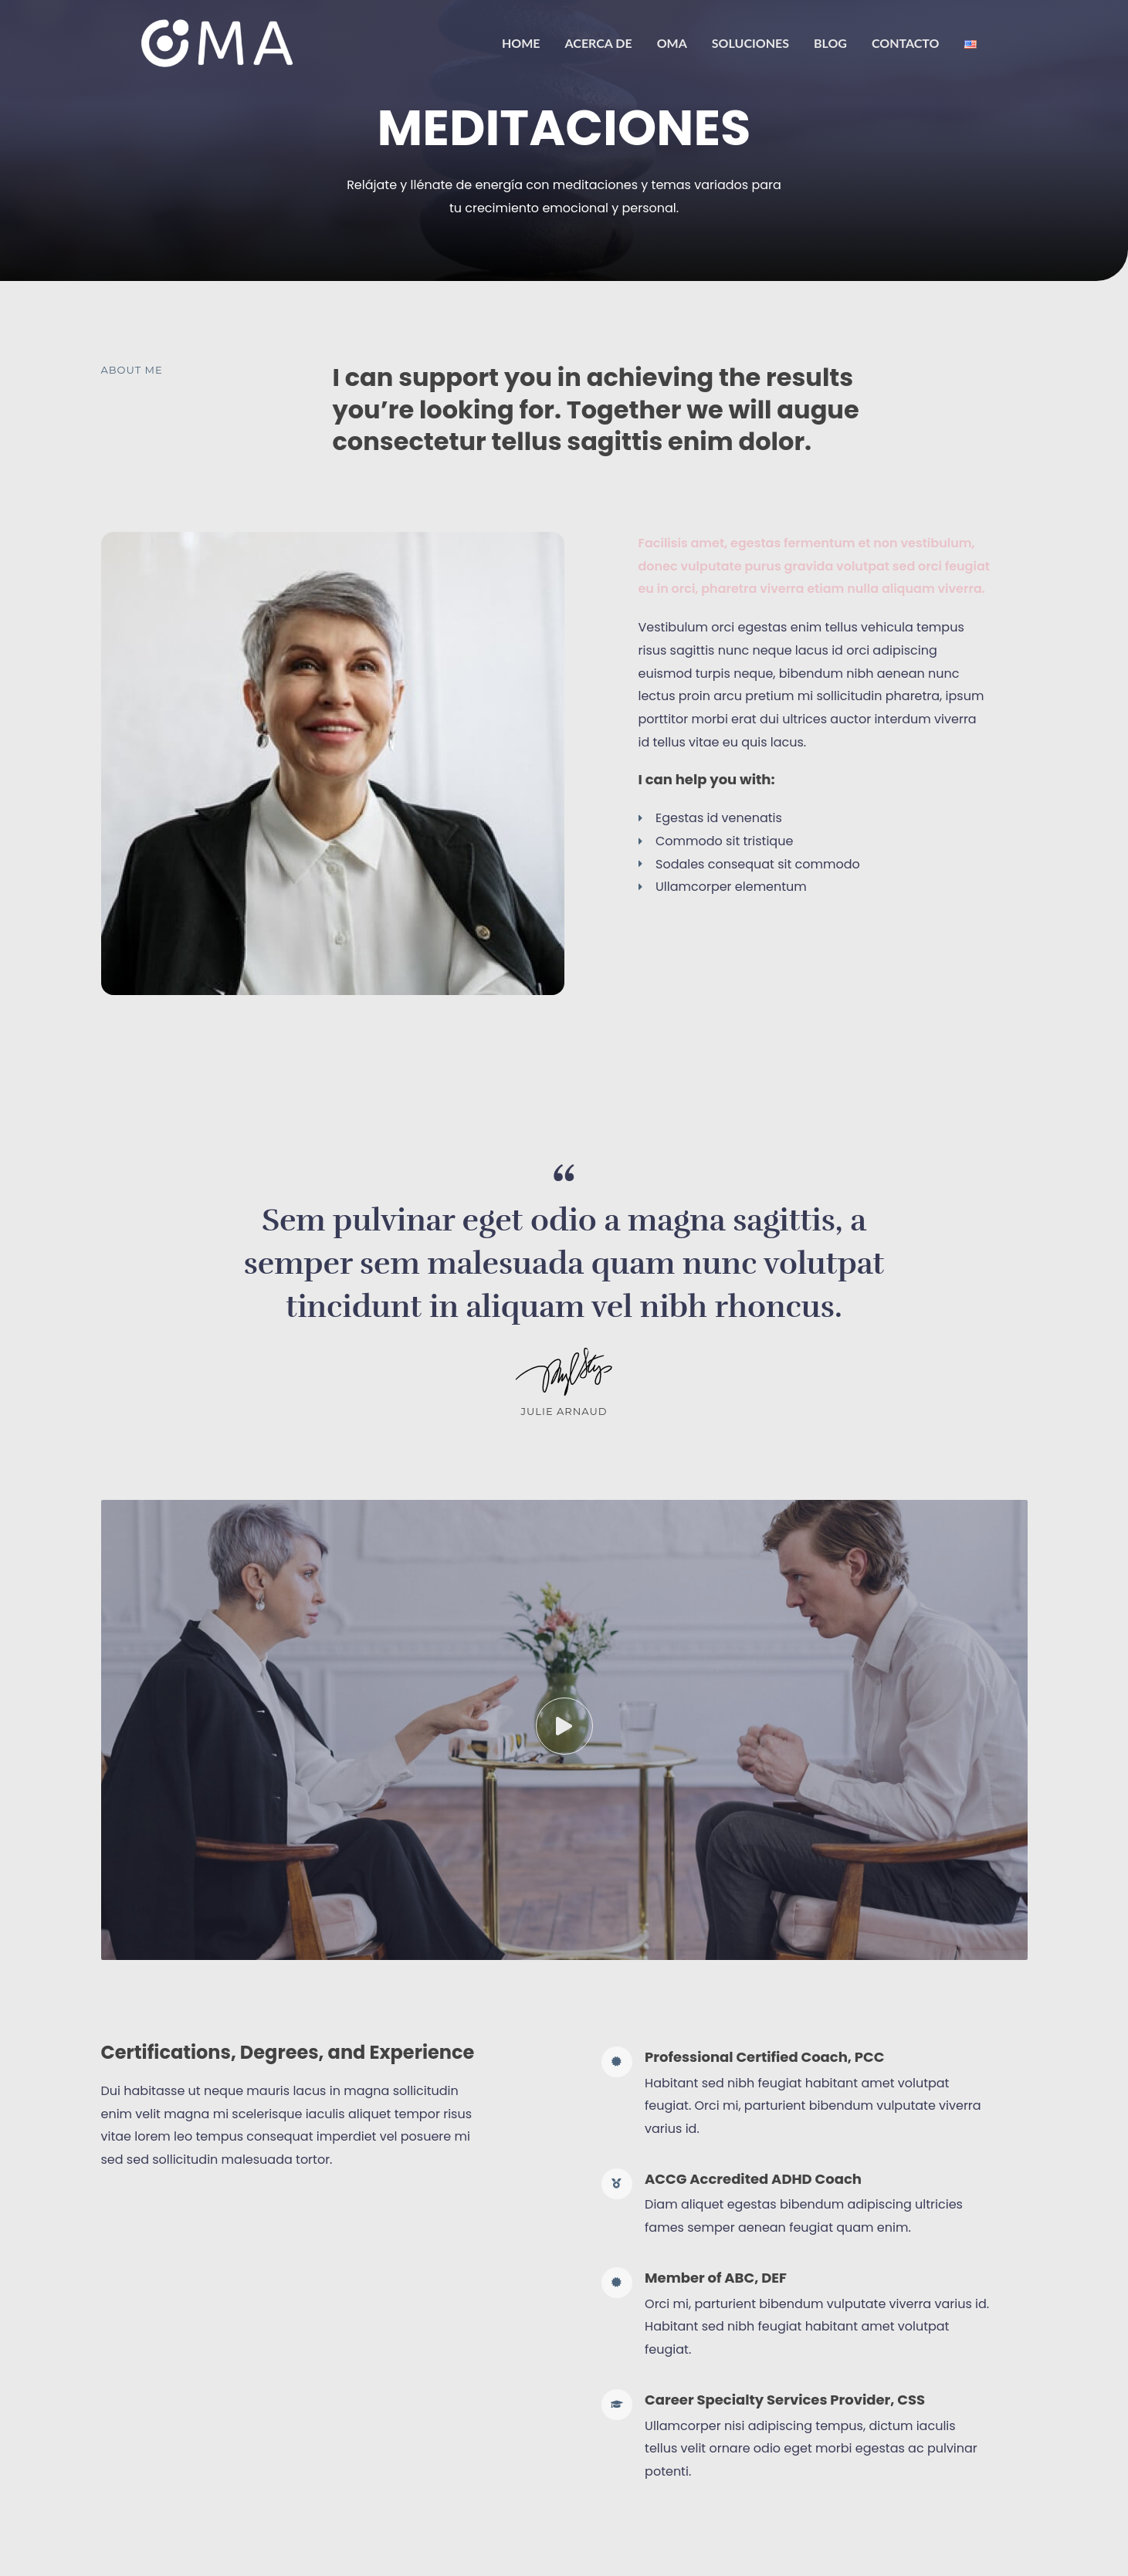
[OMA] (217, 42)
